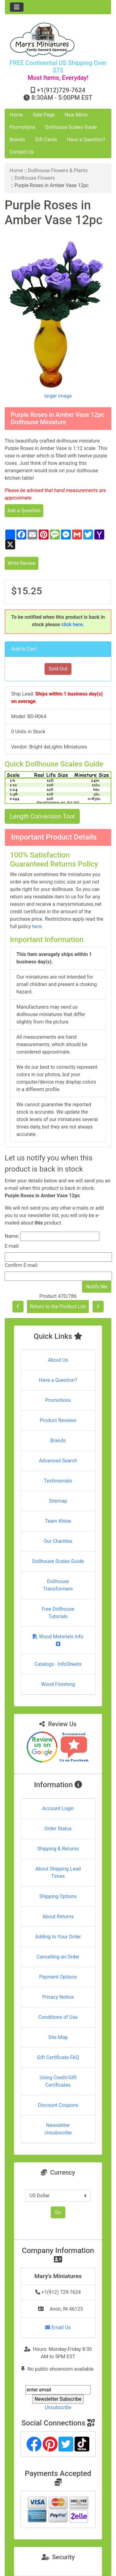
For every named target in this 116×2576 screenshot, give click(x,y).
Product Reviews (58, 1420)
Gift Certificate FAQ (58, 2057)
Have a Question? (86, 139)
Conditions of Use (57, 2017)
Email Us (58, 2327)
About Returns (58, 1916)
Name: (12, 1236)
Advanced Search (58, 1461)
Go (58, 2212)
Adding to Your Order (58, 1937)
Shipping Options (58, 1896)
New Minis (76, 115)
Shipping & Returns (58, 1849)
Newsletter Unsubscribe (58, 2129)
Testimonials (58, 1481)
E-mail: (12, 1246)
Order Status (58, 1829)
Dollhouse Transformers (58, 1585)
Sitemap (58, 1501)
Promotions (22, 127)
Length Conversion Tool (42, 816)
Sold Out (58, 669)
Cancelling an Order (58, 1957)
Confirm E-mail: (21, 1265)
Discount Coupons (58, 2105)
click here (72, 624)
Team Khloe (58, 1521)
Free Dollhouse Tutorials (58, 1612)
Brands (17, 139)
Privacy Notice (58, 1997)
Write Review (21, 563)
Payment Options (58, 1977)
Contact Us (22, 152)
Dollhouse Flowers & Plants (58, 170)
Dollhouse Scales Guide (71, 127)
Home (16, 115)
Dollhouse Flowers (35, 178)
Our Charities (58, 1541)
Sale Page (44, 115)
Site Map (58, 2037)
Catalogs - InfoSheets (57, 1664)
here (37, 926)
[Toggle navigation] (17, 7)
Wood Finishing (58, 1684)
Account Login (58, 1808)
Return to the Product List (58, 1306)
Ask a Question (24, 510)
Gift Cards (46, 139)
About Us (58, 1360)
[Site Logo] (58, 39)
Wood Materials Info (58, 1640)
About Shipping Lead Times (58, 1872)
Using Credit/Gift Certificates (58, 2081)
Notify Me (96, 1287)
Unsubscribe (58, 2407)
